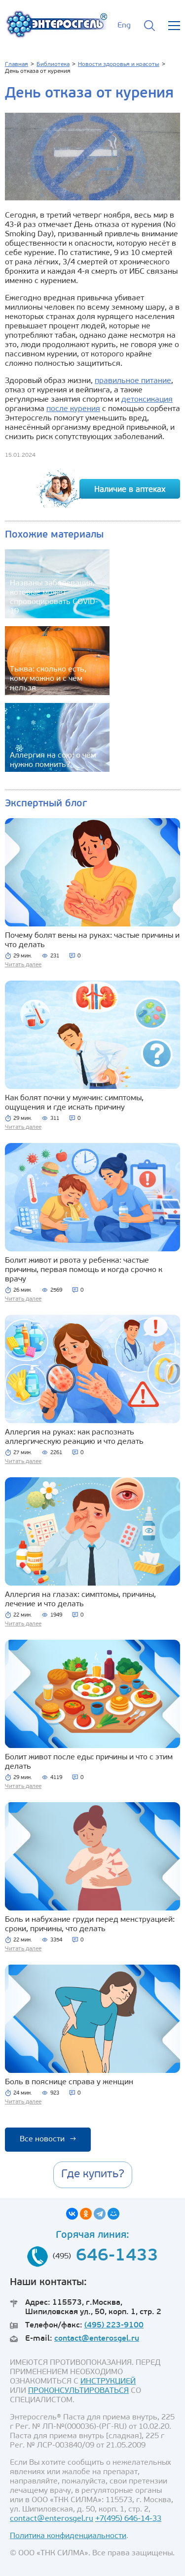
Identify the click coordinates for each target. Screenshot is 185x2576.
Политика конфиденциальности (68, 2536)
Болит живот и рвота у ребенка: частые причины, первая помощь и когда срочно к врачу (83, 1270)
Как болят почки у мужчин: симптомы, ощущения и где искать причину (74, 1103)
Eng (124, 26)
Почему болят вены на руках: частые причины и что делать (92, 940)
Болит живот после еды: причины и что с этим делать (89, 1762)
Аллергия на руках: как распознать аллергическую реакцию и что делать (74, 1437)
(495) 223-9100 (114, 2325)
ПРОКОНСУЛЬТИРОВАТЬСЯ (78, 2391)
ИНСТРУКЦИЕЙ (108, 2381)
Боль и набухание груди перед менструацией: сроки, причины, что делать (90, 1924)
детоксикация (147, 400)
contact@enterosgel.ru (96, 2339)
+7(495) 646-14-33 (128, 2519)
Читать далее (23, 965)
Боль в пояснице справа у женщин (69, 2082)
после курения (73, 409)
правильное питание (133, 381)
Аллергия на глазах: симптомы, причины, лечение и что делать (80, 1599)
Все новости (48, 2139)
